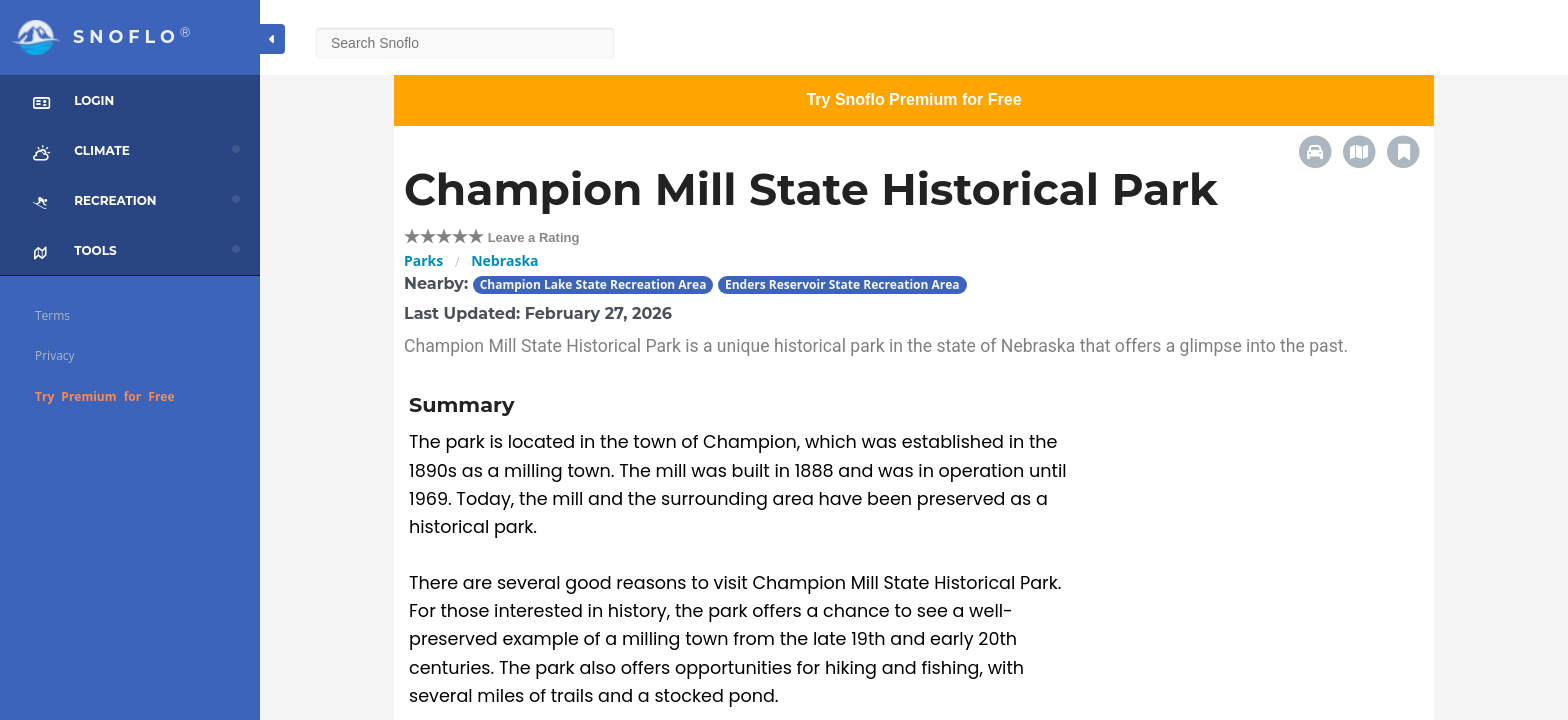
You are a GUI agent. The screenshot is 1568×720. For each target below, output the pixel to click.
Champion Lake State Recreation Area (593, 284)
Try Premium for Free (105, 396)
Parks (423, 260)
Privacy (55, 355)
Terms (52, 315)
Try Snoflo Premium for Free (913, 99)
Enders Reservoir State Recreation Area (842, 284)
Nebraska (504, 260)
